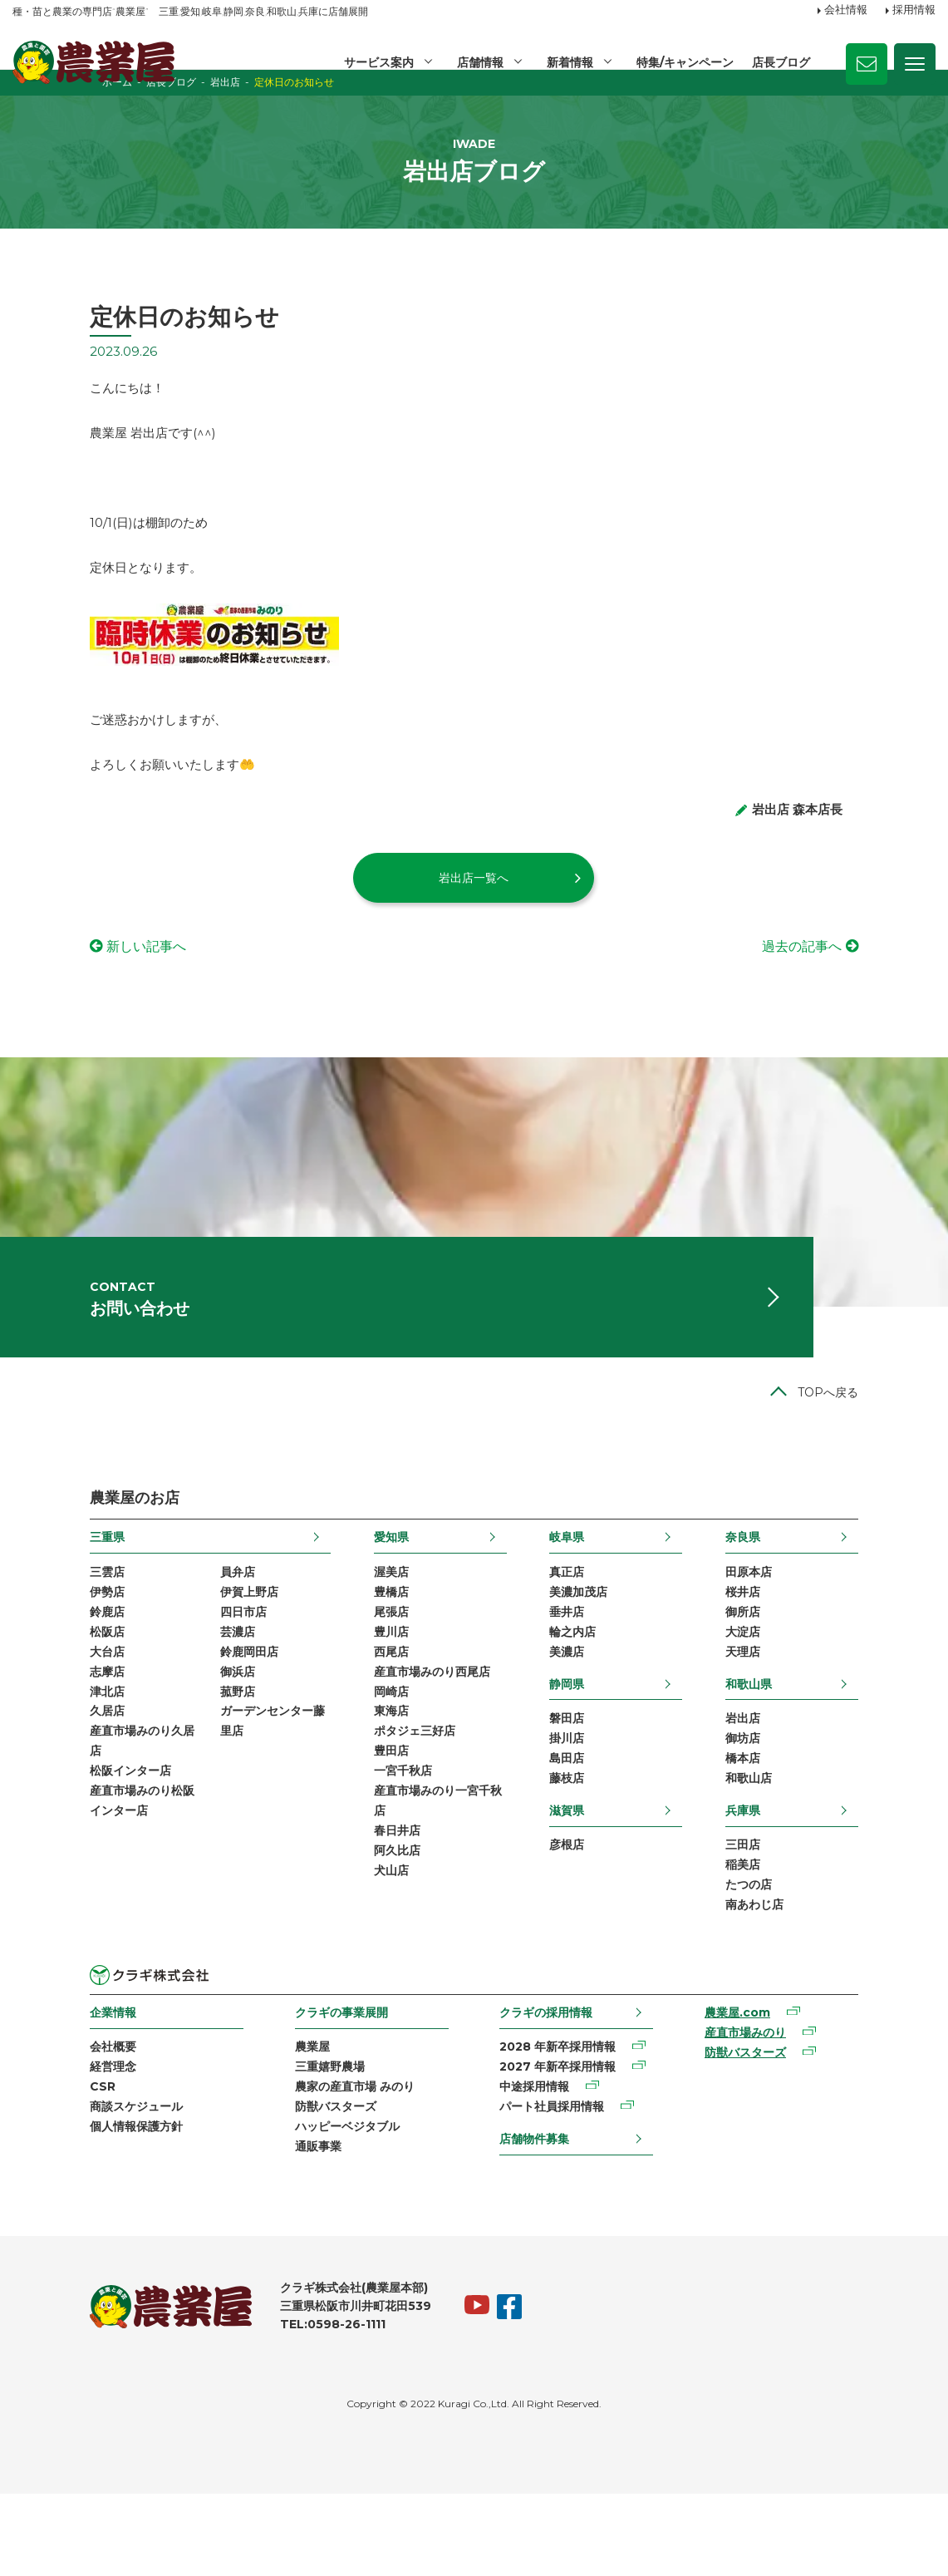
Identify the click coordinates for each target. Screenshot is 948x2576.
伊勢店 (29, 1650)
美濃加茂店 (604, 1650)
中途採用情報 (540, 2164)
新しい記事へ (69, 981)
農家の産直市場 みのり (318, 2164)
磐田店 (592, 1782)
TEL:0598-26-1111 (255, 2407)
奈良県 (820, 1592)
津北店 (29, 1756)
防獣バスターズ (299, 2185)
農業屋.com (784, 2087)
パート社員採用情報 (557, 2185)
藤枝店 (592, 1846)
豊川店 (365, 1692)
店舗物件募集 (540, 2217)
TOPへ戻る (905, 1448)
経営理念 (35, 2142)
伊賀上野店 (172, 1650)
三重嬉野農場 (293, 2142)
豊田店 (365, 1820)
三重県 (29, 1592)
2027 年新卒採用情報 (563, 2142)
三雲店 (29, 1629)
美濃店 (592, 1714)
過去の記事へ (879, 981)
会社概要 (35, 2121)
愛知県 (365, 1592)
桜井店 (820, 1650)
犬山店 (365, 1948)
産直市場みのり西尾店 (406, 1735)
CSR (25, 2164)
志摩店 (29, 1735)
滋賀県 (592, 1877)
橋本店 (820, 1824)
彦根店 (592, 1914)
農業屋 (275, 2121)
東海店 (365, 1778)
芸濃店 (160, 1692)
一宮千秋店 (377, 1842)
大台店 (29, 1714)
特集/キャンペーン (684, 62)
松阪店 (29, 1692)
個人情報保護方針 (59, 2206)
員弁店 (160, 1629)
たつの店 (826, 1956)
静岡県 (592, 1746)
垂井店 (592, 1671)
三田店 (820, 1914)
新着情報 (568, 62)
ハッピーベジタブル (310, 2206)
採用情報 (914, 10)
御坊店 (820, 1803)
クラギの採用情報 (551, 2085)
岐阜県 (592, 1592)
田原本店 (826, 1629)
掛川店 (592, 1803)
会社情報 (845, 10)
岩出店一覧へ (474, 912)
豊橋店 (365, 1650)
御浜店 (160, 1735)
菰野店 (160, 1756)
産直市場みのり (792, 2108)
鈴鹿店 (29, 1671)
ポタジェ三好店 (389, 1798)
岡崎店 (365, 1756)
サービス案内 (375, 62)
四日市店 (166, 1671)
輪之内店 (598, 1692)
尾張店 (365, 1671)
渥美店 (365, 1629)
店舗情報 (477, 62)
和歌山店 (826, 1846)
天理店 (820, 1714)
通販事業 (281, 2227)
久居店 (29, 1778)
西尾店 (365, 1714)
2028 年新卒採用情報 (563, 2121)
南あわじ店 (832, 1978)
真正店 (592, 1629)
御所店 (820, 1671)
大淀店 (820, 1692)
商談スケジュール (59, 2185)
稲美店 (820, 1935)
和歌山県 (826, 1746)
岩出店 (820, 1782)
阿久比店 (371, 1926)
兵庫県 (820, 1877)
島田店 (592, 1824)
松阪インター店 (53, 1842)
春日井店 (371, 1905)
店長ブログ (781, 62)
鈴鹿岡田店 (172, 1714)
